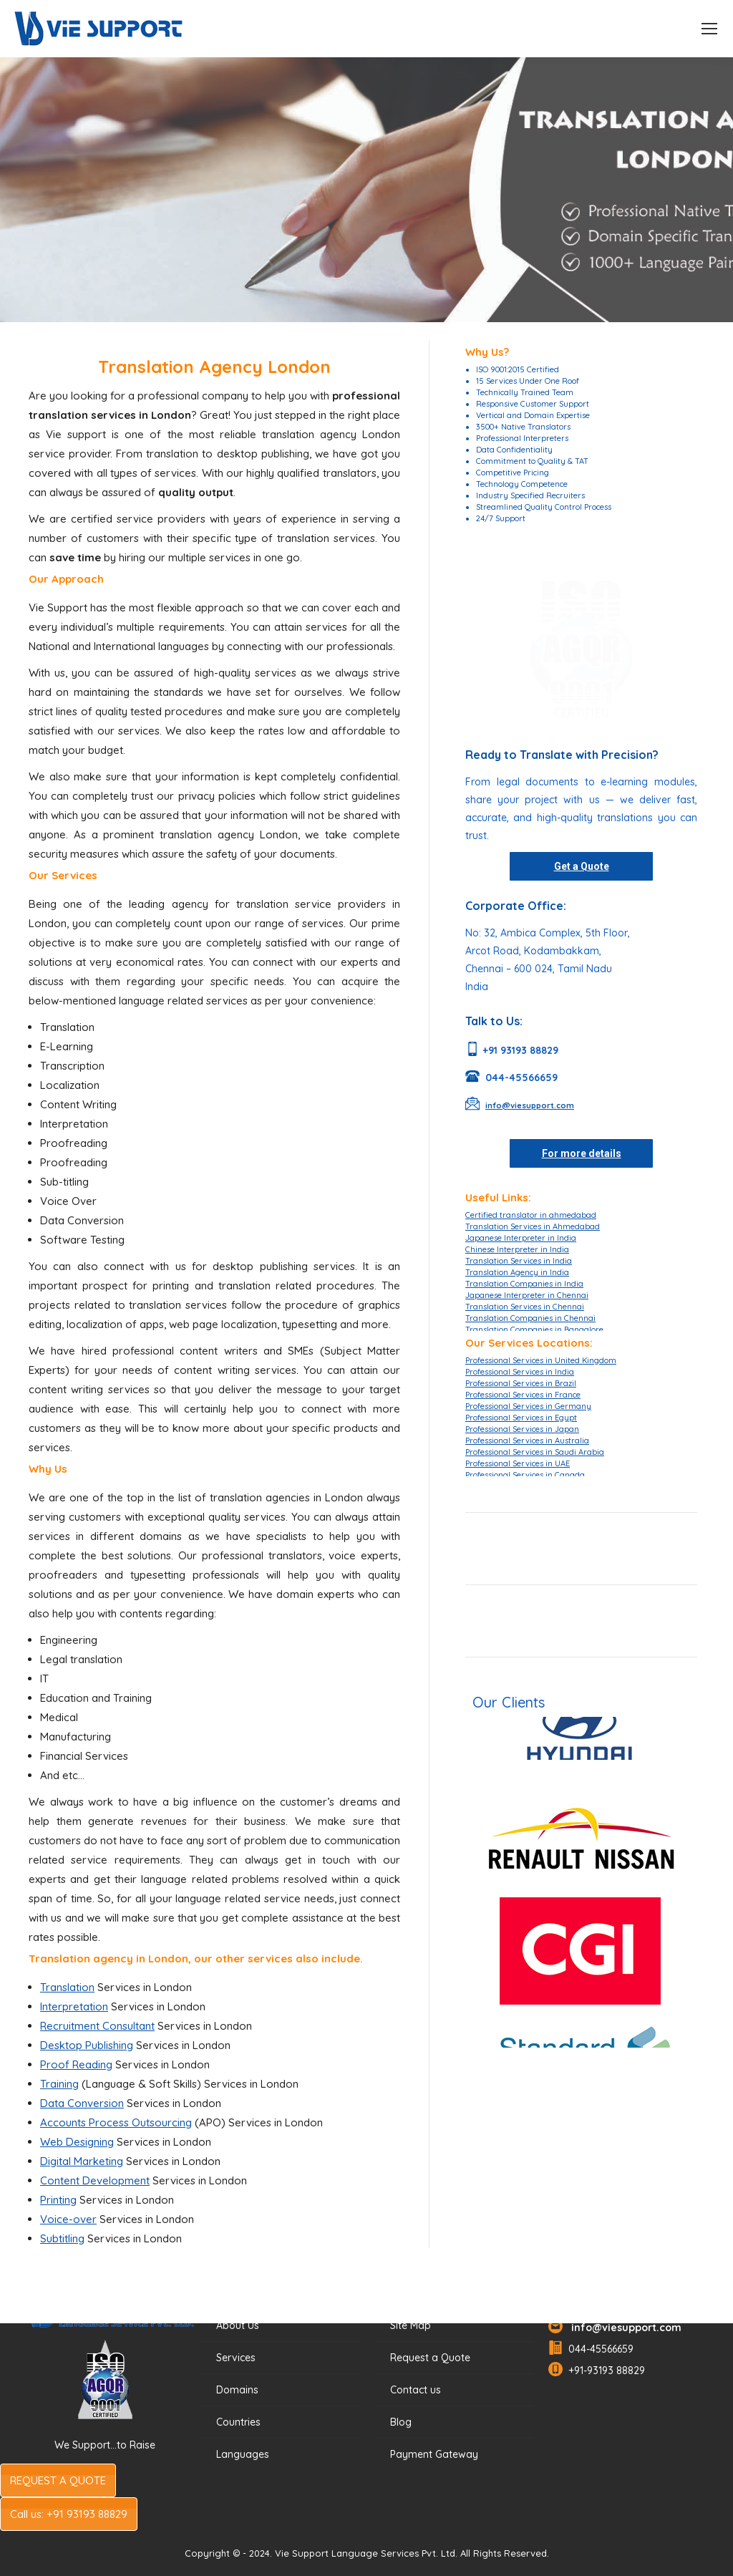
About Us (237, 2325)
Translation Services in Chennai (524, 1307)
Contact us (415, 2389)
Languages (242, 2454)
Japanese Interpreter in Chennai (526, 1295)
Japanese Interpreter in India (520, 1238)
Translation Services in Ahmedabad (532, 1226)
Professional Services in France (523, 1395)
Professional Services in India (519, 1372)
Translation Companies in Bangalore (534, 1330)
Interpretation (74, 2006)
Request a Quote (430, 2357)
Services (236, 2357)
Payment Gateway (434, 2454)
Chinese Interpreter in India (517, 1249)
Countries (238, 2422)
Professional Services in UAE (517, 1463)
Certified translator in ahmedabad (530, 1215)
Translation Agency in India (517, 1272)
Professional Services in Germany (528, 1406)
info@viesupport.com (623, 2327)
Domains (237, 2389)
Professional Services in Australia (527, 1440)
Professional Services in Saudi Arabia (534, 1452)
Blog (401, 2422)
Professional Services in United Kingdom (540, 1360)
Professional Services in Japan (522, 1429)
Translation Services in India (518, 1261)
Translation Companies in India (524, 1284)
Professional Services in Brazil (520, 1383)
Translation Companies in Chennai (530, 1318)
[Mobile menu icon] (709, 28)
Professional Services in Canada (525, 1475)
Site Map (410, 2325)
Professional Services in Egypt (521, 1418)
